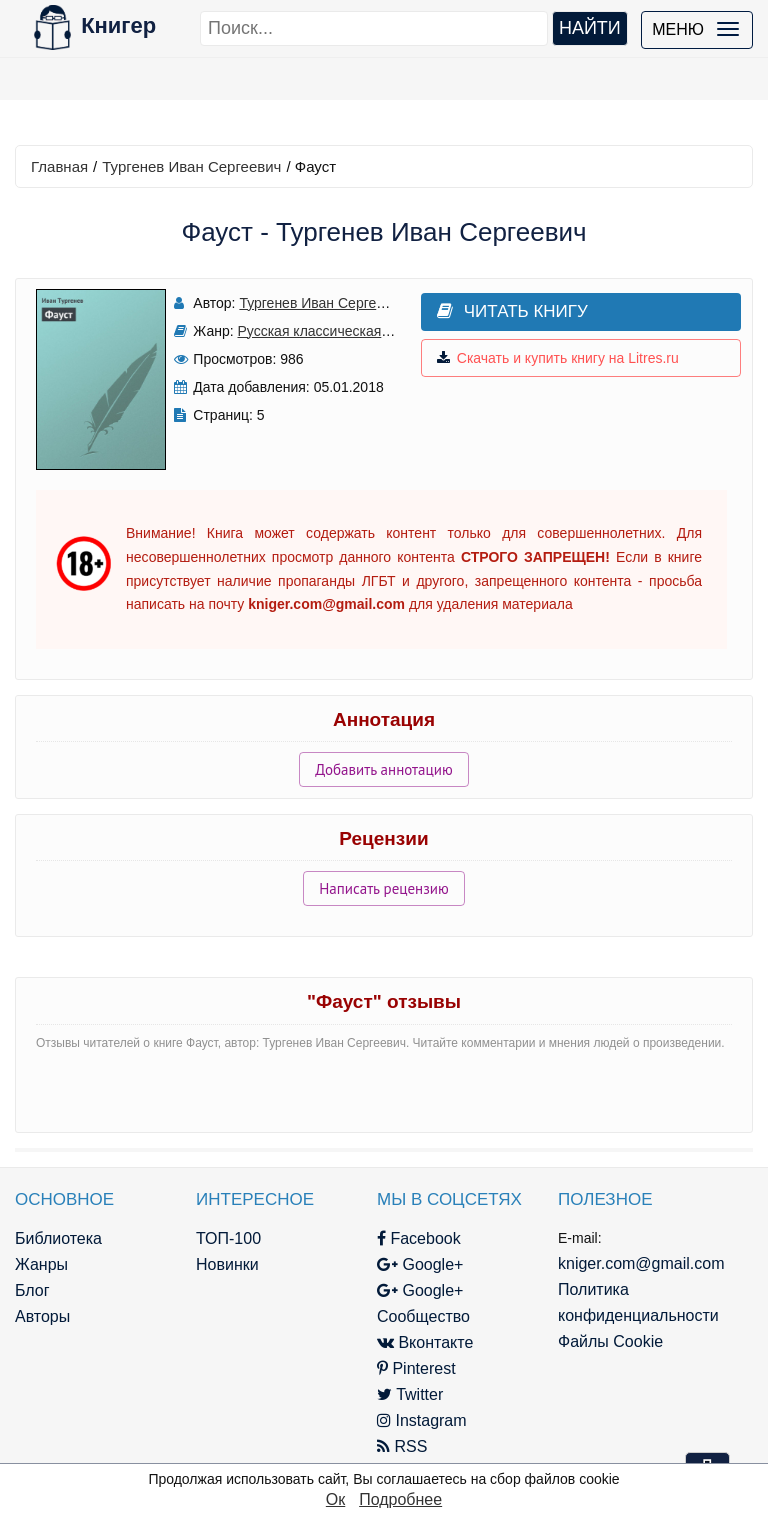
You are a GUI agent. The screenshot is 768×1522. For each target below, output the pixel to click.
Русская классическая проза (330, 331)
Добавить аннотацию (383, 769)
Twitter (410, 1394)
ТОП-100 (228, 1238)
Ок (335, 1499)
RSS (402, 1446)
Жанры (41, 1264)
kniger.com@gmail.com (641, 1263)
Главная (59, 166)
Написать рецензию (384, 888)
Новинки (227, 1264)
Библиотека (58, 1238)
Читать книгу (512, 311)
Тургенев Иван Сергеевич (191, 166)
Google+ (420, 1264)
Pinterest (416, 1368)
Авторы (42, 1316)
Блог (32, 1290)
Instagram (422, 1420)
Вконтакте (425, 1342)
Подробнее (400, 1499)
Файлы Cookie (610, 1341)
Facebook (419, 1238)
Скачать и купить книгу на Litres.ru (558, 358)
